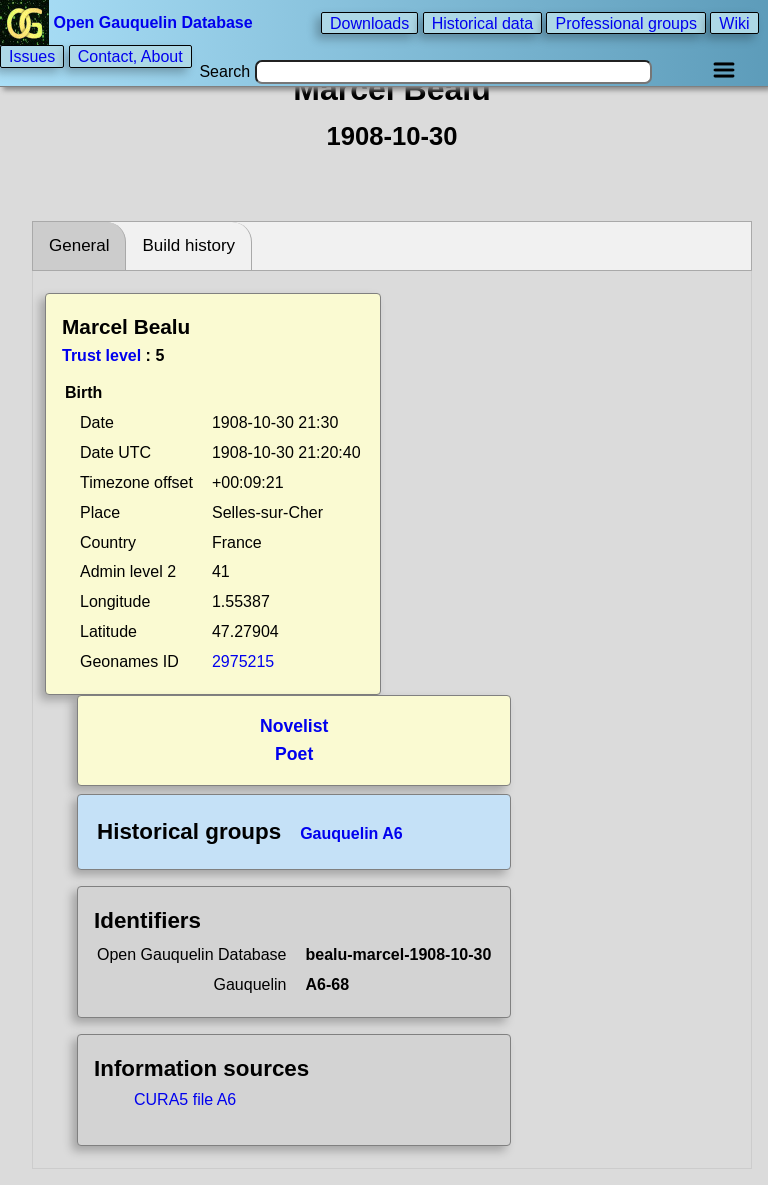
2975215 (243, 661)
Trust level (101, 355)
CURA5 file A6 (185, 1099)
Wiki (734, 22)
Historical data (482, 22)
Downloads (369, 22)
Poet (294, 754)
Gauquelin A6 (351, 833)
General (79, 245)
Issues (32, 56)
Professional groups (625, 22)
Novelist (294, 726)
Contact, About (130, 56)
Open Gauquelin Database (128, 22)
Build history (188, 245)
